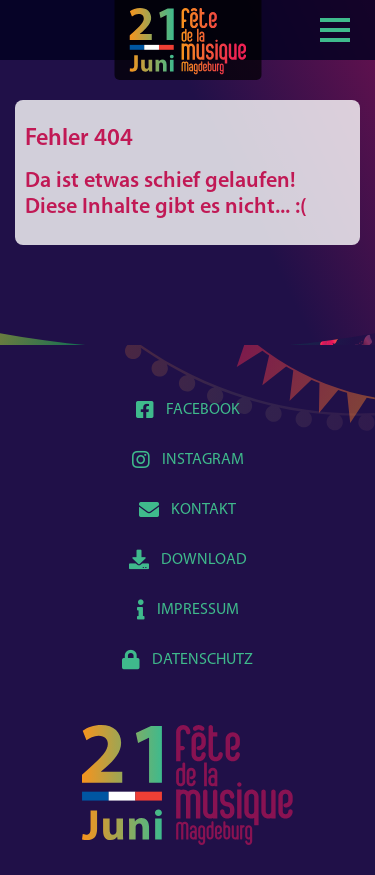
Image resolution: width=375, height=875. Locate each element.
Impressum (188, 610)
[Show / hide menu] (335, 28)
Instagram (188, 460)
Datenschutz (187, 660)
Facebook (188, 410)
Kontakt (187, 510)
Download (188, 560)
